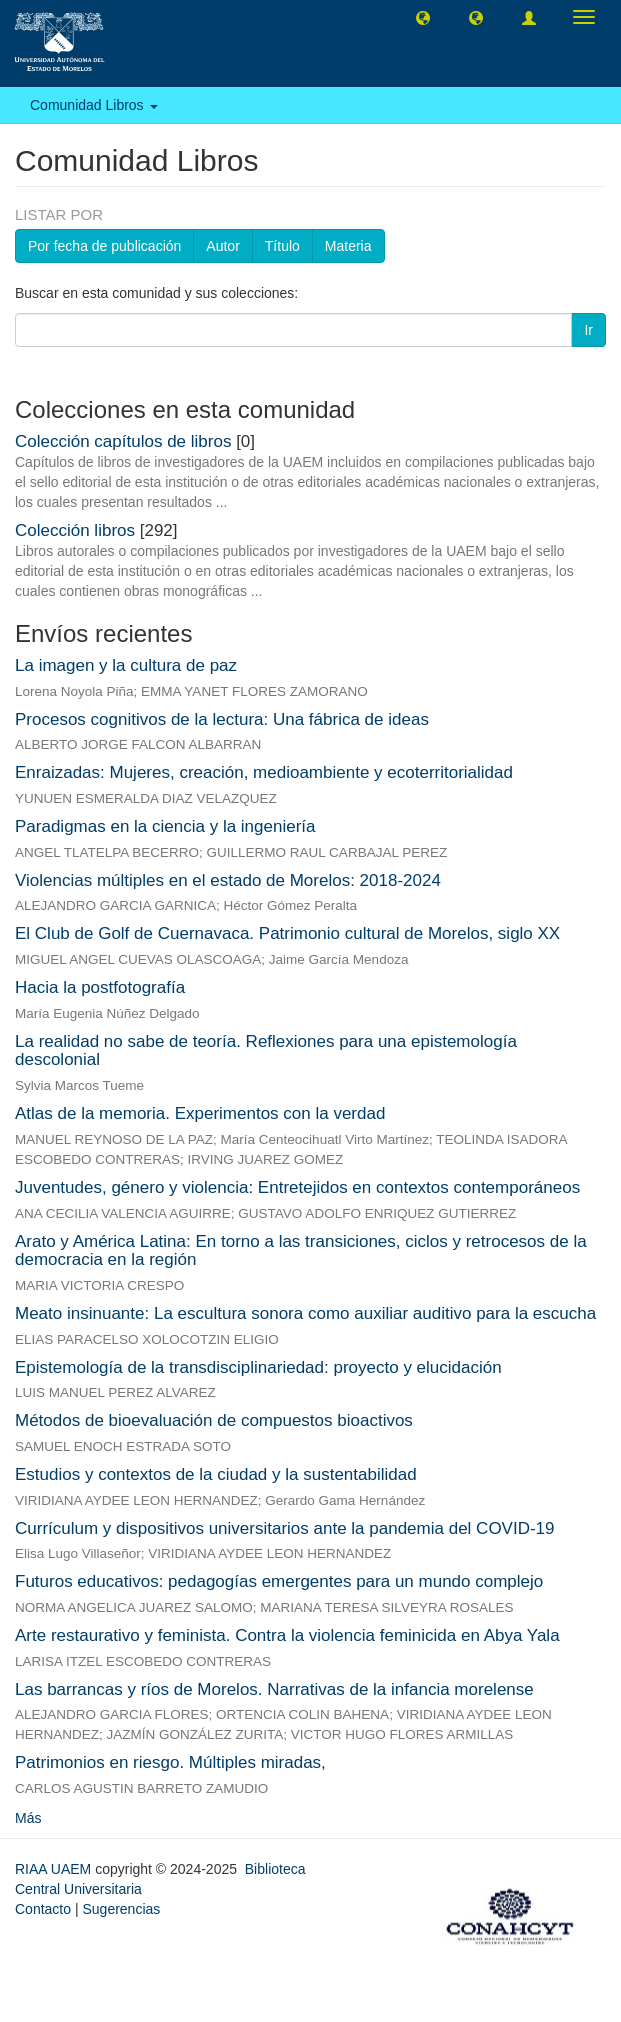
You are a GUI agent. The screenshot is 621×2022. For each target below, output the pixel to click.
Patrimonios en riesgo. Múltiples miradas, (170, 1762)
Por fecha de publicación (104, 246)
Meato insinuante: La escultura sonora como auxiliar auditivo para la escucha (305, 1313)
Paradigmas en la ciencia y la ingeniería (165, 826)
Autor (222, 246)
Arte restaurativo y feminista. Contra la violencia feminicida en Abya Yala (287, 1635)
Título (282, 246)
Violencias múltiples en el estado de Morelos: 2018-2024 (228, 880)
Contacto (43, 1909)
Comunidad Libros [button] (94, 105)
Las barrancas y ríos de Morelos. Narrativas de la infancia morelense (274, 1689)
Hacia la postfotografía (100, 987)
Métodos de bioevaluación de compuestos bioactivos (214, 1420)
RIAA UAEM (55, 1869)
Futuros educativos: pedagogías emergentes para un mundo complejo (279, 1581)
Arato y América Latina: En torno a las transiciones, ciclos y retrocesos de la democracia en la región (301, 1251)
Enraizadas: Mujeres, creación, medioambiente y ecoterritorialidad (264, 772)
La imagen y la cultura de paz (126, 665)
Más (28, 1818)
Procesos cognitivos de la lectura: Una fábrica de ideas (222, 719)
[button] (423, 17)
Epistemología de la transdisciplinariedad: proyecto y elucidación (258, 1367)
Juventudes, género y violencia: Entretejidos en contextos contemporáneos (297, 1187)
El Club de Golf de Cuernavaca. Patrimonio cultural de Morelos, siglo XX (287, 933)
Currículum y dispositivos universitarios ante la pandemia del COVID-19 (285, 1528)
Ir (588, 330)
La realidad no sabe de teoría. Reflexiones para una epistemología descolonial (266, 1051)
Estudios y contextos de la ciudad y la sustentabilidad (216, 1474)
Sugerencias (121, 1909)
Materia (348, 246)
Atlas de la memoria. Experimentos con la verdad (200, 1113)
